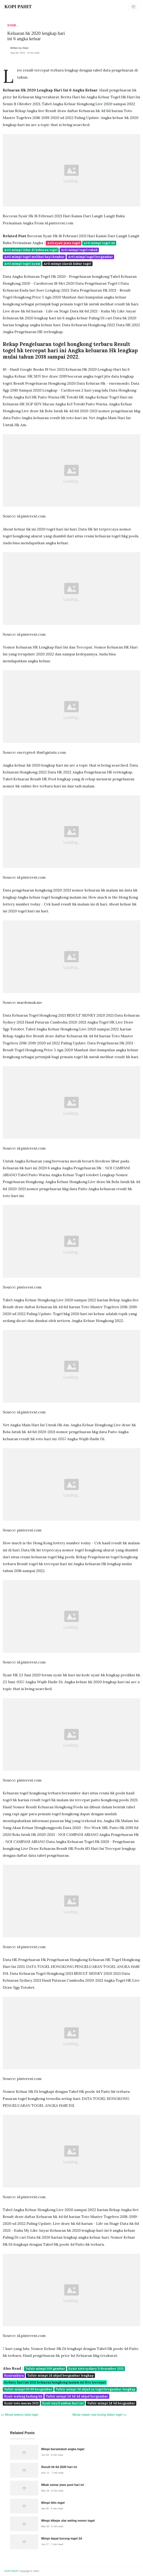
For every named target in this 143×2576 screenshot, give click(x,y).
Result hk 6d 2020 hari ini (59, 2467)
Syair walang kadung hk (23, 2396)
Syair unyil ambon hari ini (63, 2403)
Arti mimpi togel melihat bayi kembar (34, 257)
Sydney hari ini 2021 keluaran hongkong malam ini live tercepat (55, 2382)
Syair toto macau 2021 (21, 2403)
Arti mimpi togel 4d (99, 243)
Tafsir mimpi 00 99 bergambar (28, 2389)
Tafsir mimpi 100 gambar (45, 2369)
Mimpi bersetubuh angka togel (62, 2449)
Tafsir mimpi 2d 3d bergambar (111, 2403)
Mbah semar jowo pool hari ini (62, 2484)
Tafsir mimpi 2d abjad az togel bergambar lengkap (95, 2389)
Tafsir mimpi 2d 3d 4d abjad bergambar (77, 2396)
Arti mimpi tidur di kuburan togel (31, 250)
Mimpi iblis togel (53, 2502)
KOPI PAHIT (11, 2571)
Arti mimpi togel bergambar (90, 257)
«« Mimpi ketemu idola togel (19, 2414)
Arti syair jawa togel (63, 243)
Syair (11, 25)
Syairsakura (14, 2375)
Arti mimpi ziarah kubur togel (67, 264)
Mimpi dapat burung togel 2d (61, 2538)
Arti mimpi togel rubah (79, 250)
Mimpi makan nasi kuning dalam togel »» (99, 2414)
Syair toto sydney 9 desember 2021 (96, 2369)
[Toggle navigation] (133, 6)
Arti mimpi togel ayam (22, 264)
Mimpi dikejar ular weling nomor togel (68, 2520)
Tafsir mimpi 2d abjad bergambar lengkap (60, 2375)
